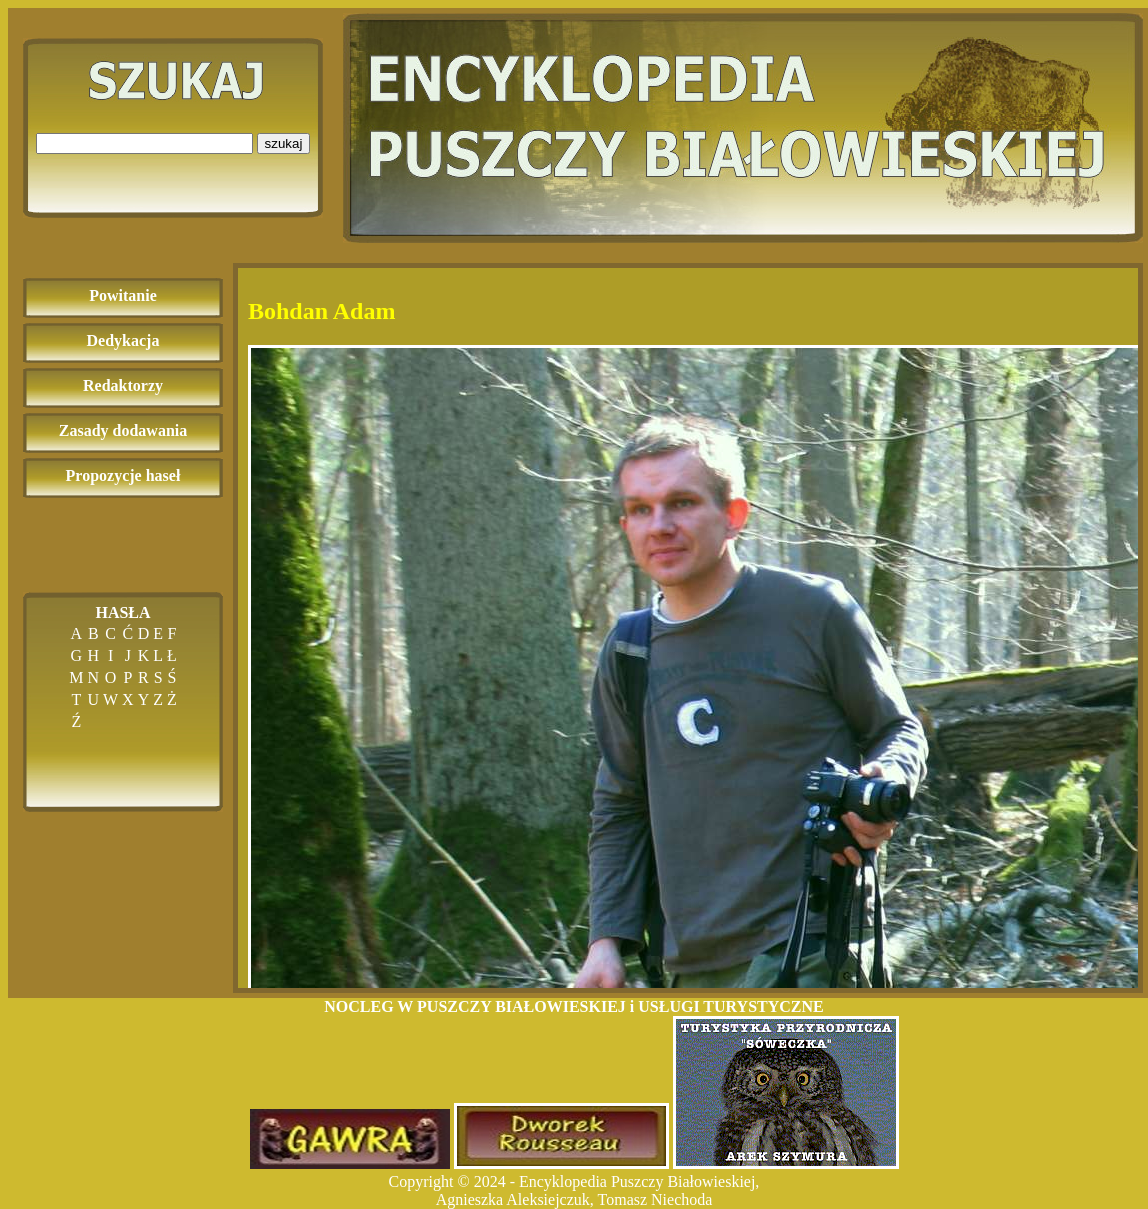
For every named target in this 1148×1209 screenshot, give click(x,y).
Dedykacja (123, 340)
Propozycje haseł (123, 475)
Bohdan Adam (321, 311)
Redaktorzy (123, 385)
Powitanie (123, 295)
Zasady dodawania (123, 430)
